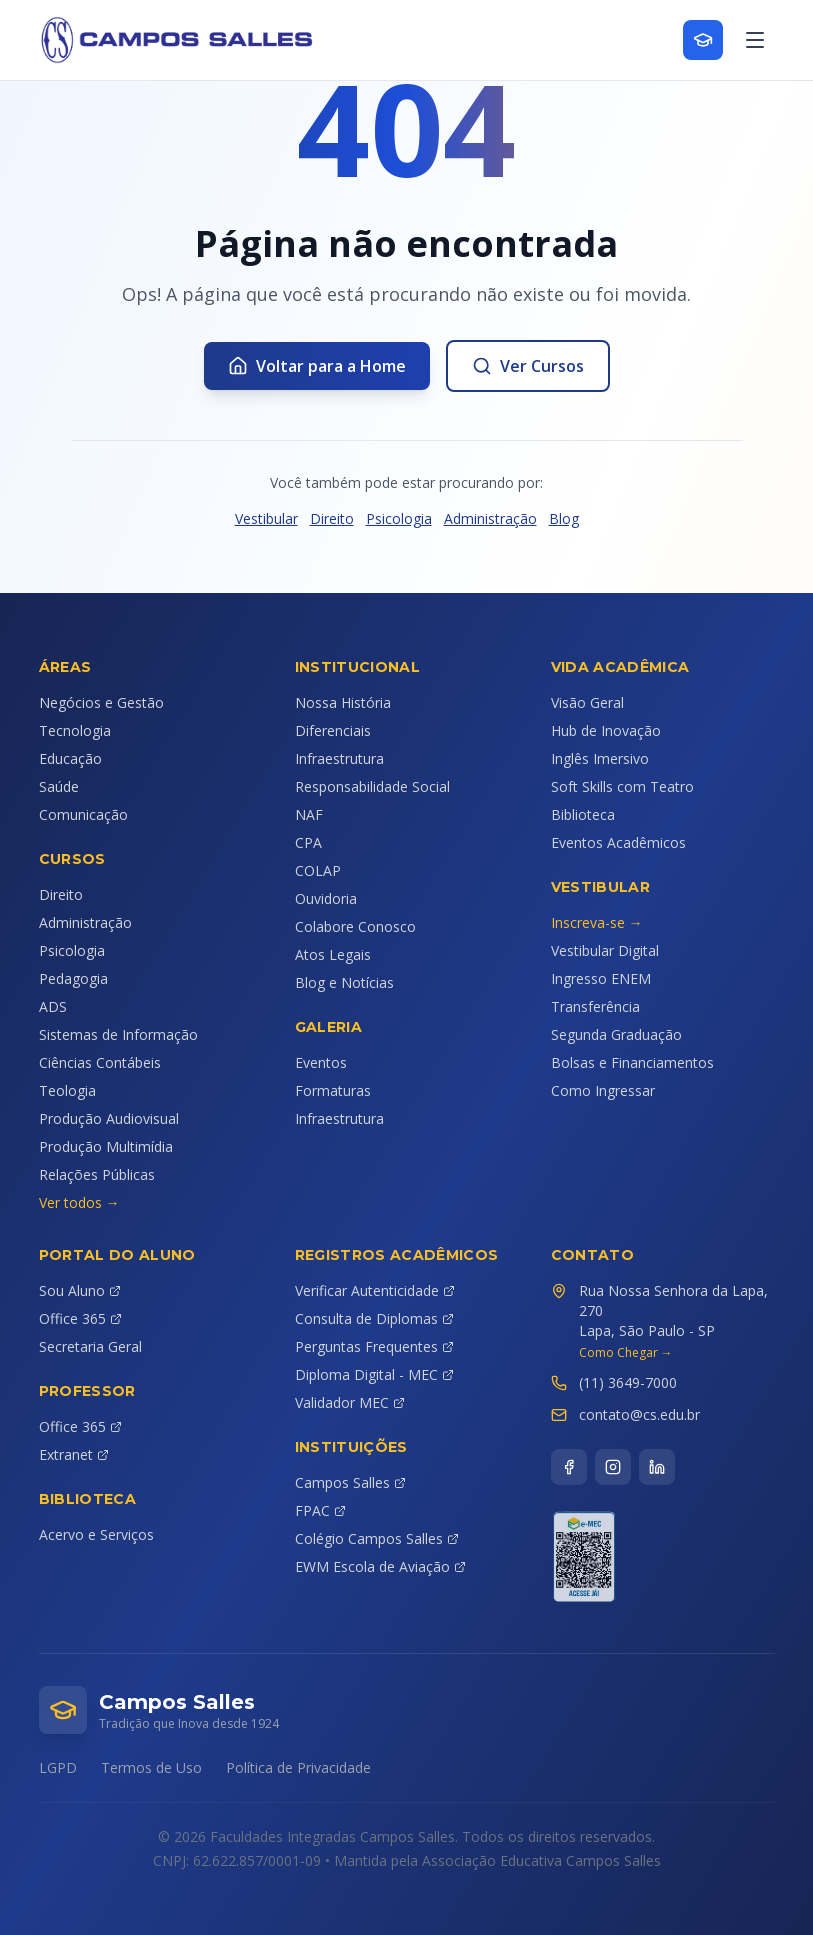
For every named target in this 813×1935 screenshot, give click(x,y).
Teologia (67, 1090)
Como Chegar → (626, 1353)
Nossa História (343, 702)
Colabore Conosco (355, 926)
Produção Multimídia (106, 1146)
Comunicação (83, 814)
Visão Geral (587, 702)
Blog (564, 518)
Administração (490, 518)
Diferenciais (333, 730)
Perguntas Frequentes (374, 1346)
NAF (309, 814)
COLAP (318, 870)
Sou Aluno (80, 1290)
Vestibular (266, 518)
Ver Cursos (528, 366)
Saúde (59, 786)
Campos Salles (350, 1482)
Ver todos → (79, 1202)
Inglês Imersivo (600, 758)
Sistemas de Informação (118, 1034)
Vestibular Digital (605, 950)
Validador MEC (350, 1402)
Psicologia (399, 518)
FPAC (320, 1510)
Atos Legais (333, 954)
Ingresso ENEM (601, 978)
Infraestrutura (339, 758)
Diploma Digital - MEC (374, 1374)
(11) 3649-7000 (628, 1382)
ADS (53, 1006)
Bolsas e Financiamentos (632, 1062)
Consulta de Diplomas (374, 1318)
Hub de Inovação (606, 730)
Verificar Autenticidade (375, 1290)
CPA (308, 842)
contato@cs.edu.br (639, 1414)
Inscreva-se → (597, 922)
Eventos (321, 1062)
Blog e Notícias (344, 982)
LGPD (58, 1767)
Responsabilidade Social (372, 786)
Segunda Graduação (616, 1034)
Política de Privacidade (298, 1767)
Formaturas (333, 1090)
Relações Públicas (97, 1174)
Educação (70, 758)
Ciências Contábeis (100, 1062)
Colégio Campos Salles (377, 1538)
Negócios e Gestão (101, 702)
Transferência (595, 1006)
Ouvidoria (326, 898)
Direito (332, 518)
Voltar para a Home (317, 366)
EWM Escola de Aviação (380, 1566)
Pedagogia (73, 978)
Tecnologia (75, 730)
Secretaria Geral (90, 1346)
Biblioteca (583, 814)
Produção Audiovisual (109, 1118)
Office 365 (80, 1318)
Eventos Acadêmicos (618, 842)
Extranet (74, 1454)
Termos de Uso (151, 1767)
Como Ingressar (603, 1090)
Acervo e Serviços (96, 1534)
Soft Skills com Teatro (622, 786)
